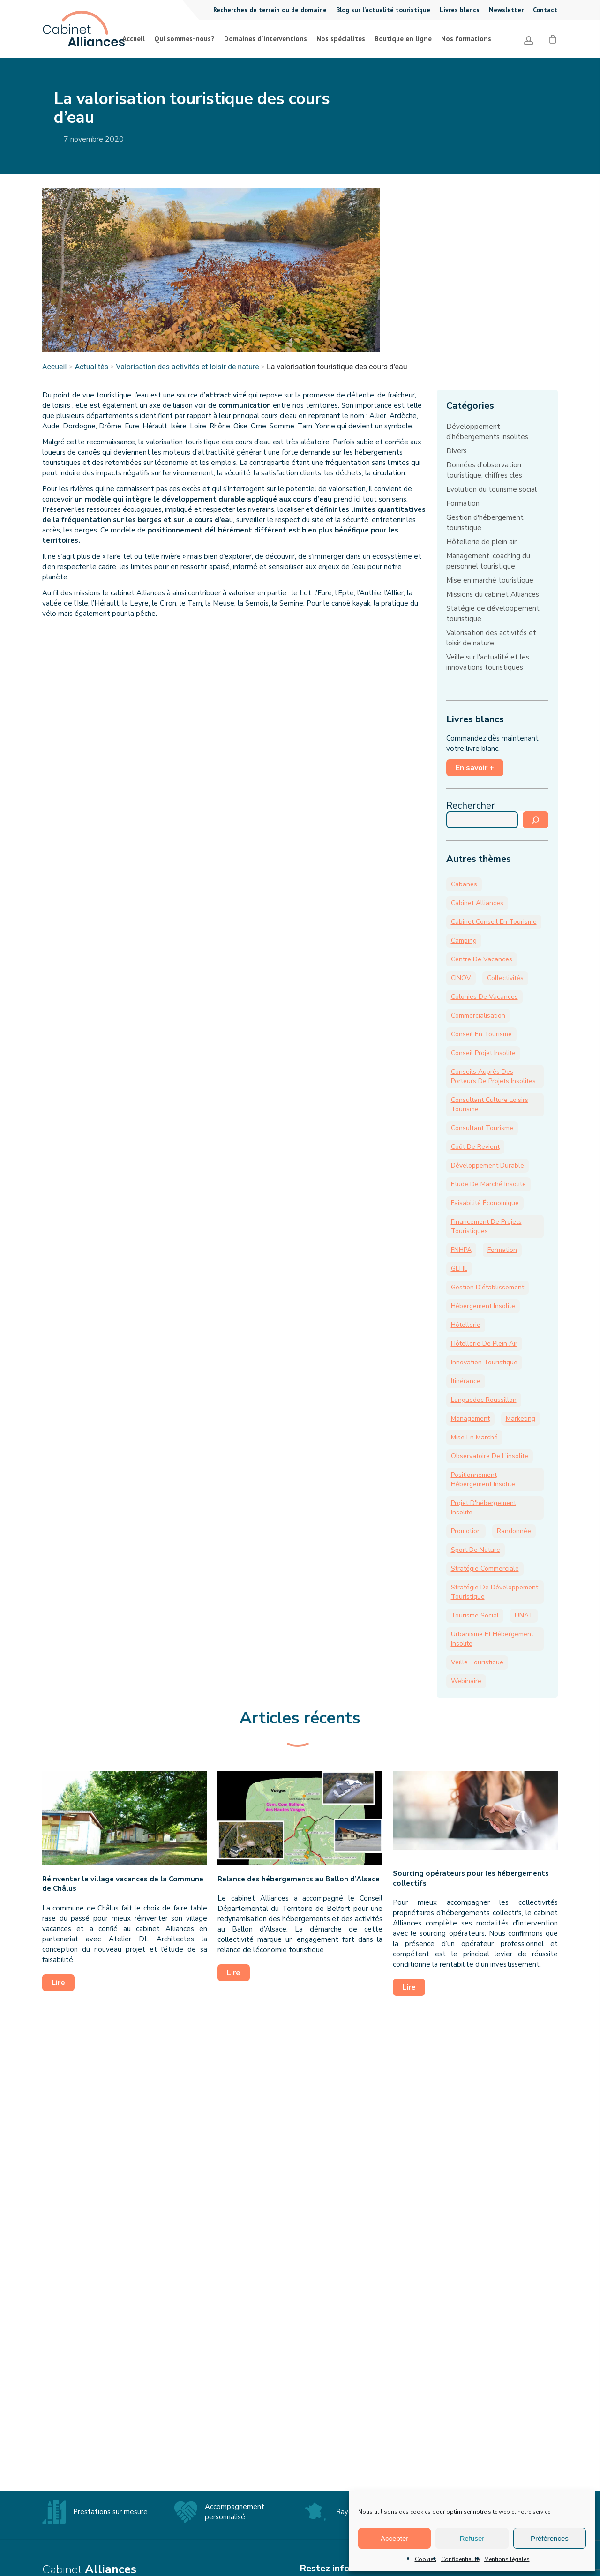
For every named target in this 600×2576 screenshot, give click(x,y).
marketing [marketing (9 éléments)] (520, 1418)
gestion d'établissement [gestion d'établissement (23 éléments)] (487, 1287)
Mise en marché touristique (489, 580)
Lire (58, 1982)
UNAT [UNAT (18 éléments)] (524, 1615)
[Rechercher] (535, 819)
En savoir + (475, 768)
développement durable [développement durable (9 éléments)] (487, 1165)
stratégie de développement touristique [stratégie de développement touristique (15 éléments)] (494, 1592)
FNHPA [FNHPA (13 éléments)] (461, 1249)
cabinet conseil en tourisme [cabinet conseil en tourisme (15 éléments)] (494, 921)
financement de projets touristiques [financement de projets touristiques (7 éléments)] (486, 1226)
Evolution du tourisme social (491, 489)
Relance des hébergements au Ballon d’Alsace (299, 1879)
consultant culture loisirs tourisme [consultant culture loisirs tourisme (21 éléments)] (489, 1104)
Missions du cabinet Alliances (492, 594)
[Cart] (553, 38)
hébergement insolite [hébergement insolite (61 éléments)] (483, 1306)
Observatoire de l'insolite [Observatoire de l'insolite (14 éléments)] (489, 1456)
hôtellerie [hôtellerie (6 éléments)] (465, 1324)
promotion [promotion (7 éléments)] (466, 1531)
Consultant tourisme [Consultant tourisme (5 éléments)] (482, 1127)
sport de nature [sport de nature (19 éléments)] (475, 1549)
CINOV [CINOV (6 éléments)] (461, 977)
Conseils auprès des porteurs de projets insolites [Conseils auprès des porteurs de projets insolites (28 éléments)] (493, 1076)
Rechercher (470, 805)
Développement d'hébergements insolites (487, 432)
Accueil (54, 366)
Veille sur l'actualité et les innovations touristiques (487, 662)
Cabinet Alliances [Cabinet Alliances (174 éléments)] (477, 903)
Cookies (425, 2559)
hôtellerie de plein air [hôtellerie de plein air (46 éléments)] (484, 1343)
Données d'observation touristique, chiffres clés (484, 470)
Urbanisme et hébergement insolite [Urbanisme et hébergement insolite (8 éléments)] (492, 1639)
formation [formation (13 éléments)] (502, 1249)
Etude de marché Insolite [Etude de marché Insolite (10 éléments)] (488, 1184)
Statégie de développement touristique (493, 613)
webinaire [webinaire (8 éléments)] (466, 1681)
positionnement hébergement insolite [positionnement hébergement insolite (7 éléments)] (483, 1479)
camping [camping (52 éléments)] (464, 940)
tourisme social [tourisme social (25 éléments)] (475, 1615)
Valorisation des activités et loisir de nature (187, 366)
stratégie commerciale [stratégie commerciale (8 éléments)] (485, 1568)
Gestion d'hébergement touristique (485, 522)
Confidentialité (460, 2559)
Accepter (394, 2538)
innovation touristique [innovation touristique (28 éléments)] (484, 1362)
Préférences (550, 2538)
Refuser (472, 2538)
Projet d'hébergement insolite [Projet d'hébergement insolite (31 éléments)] (483, 1507)
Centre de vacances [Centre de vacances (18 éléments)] (481, 959)
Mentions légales (507, 2559)
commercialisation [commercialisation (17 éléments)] (478, 1015)
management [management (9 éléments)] (470, 1418)
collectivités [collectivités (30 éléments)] (505, 977)
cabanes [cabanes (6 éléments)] (464, 884)
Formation (463, 503)
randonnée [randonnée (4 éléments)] (514, 1531)
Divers (456, 451)
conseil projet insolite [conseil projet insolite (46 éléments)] (483, 1052)
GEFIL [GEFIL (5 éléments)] (459, 1268)
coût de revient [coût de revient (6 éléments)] (475, 1146)
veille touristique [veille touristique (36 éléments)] (477, 1662)
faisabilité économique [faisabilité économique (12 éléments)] (485, 1202)
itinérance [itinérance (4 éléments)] (465, 1381)
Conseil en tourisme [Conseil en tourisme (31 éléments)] (481, 1034)
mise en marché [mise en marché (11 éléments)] (474, 1437)
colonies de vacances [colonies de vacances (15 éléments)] (484, 996)
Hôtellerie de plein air (481, 542)
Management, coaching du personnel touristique (488, 561)
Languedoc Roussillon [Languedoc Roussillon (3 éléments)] (484, 1399)
